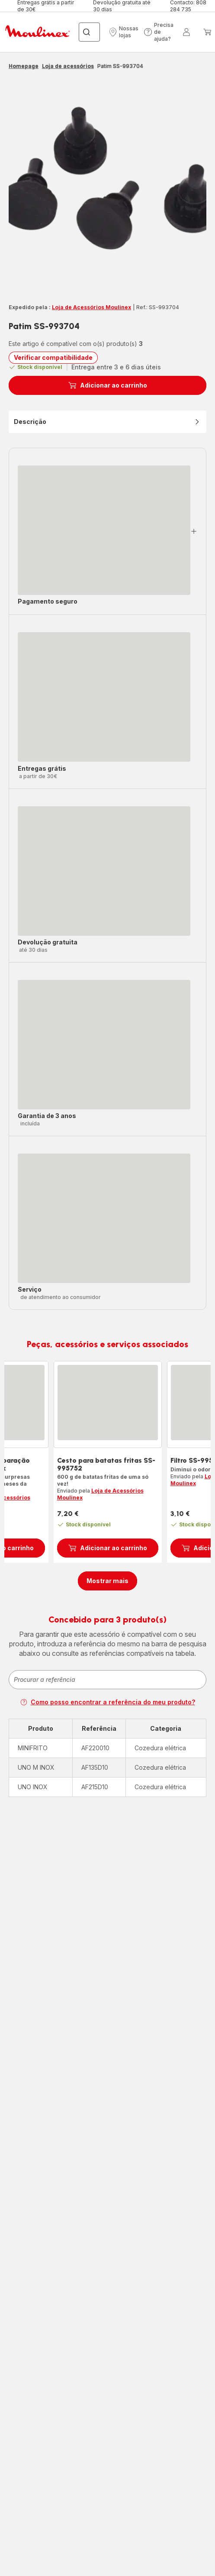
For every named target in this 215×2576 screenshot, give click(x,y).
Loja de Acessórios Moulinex (91, 307)
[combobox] (107, 1679)
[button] (123, 32)
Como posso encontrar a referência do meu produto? (107, 1702)
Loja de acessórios (68, 66)
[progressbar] (104, 530)
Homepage (24, 66)
